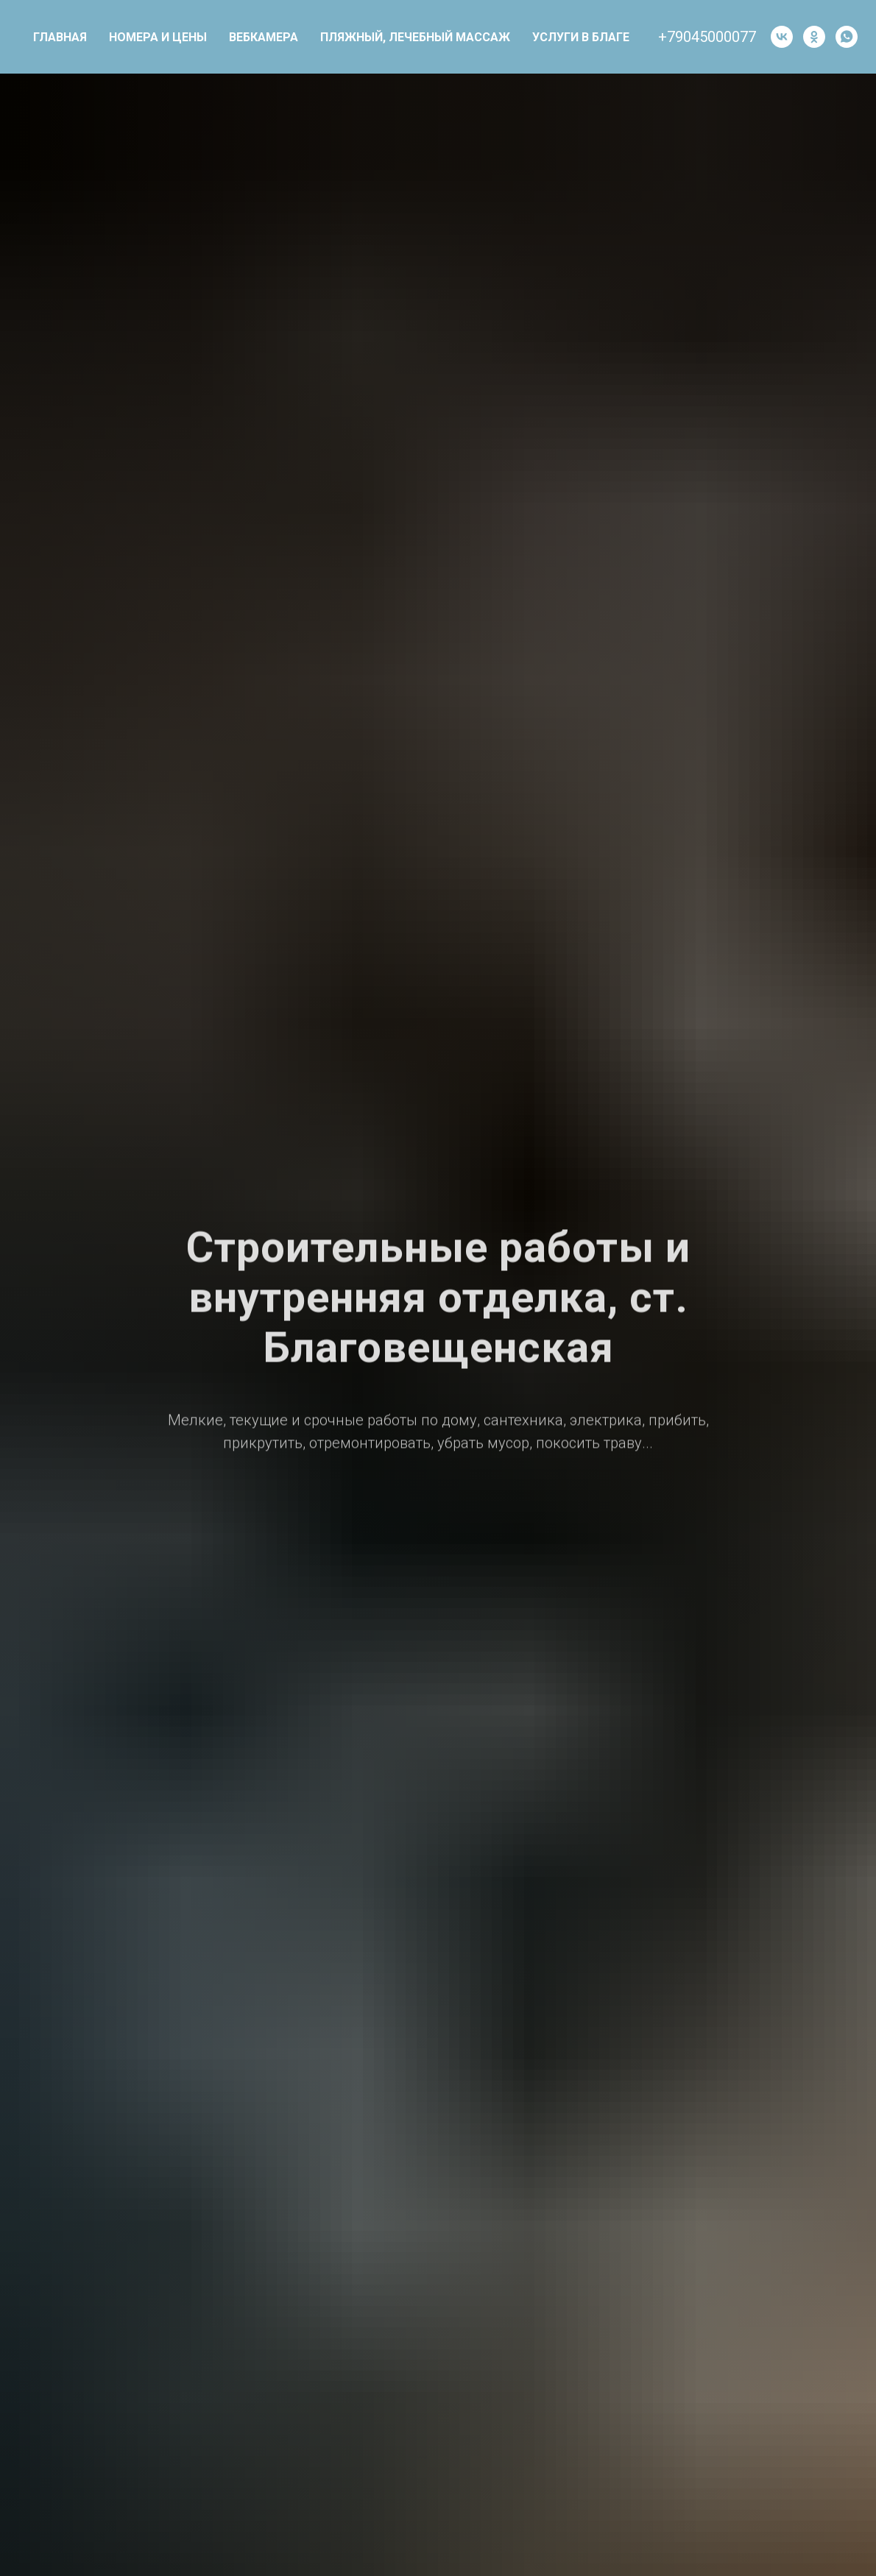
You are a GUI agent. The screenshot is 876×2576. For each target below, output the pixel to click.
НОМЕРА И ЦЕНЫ (158, 37)
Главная (60, 37)
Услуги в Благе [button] (580, 37)
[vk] (782, 37)
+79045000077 (707, 37)
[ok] (814, 37)
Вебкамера (263, 37)
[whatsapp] (847, 37)
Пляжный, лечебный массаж (415, 37)
